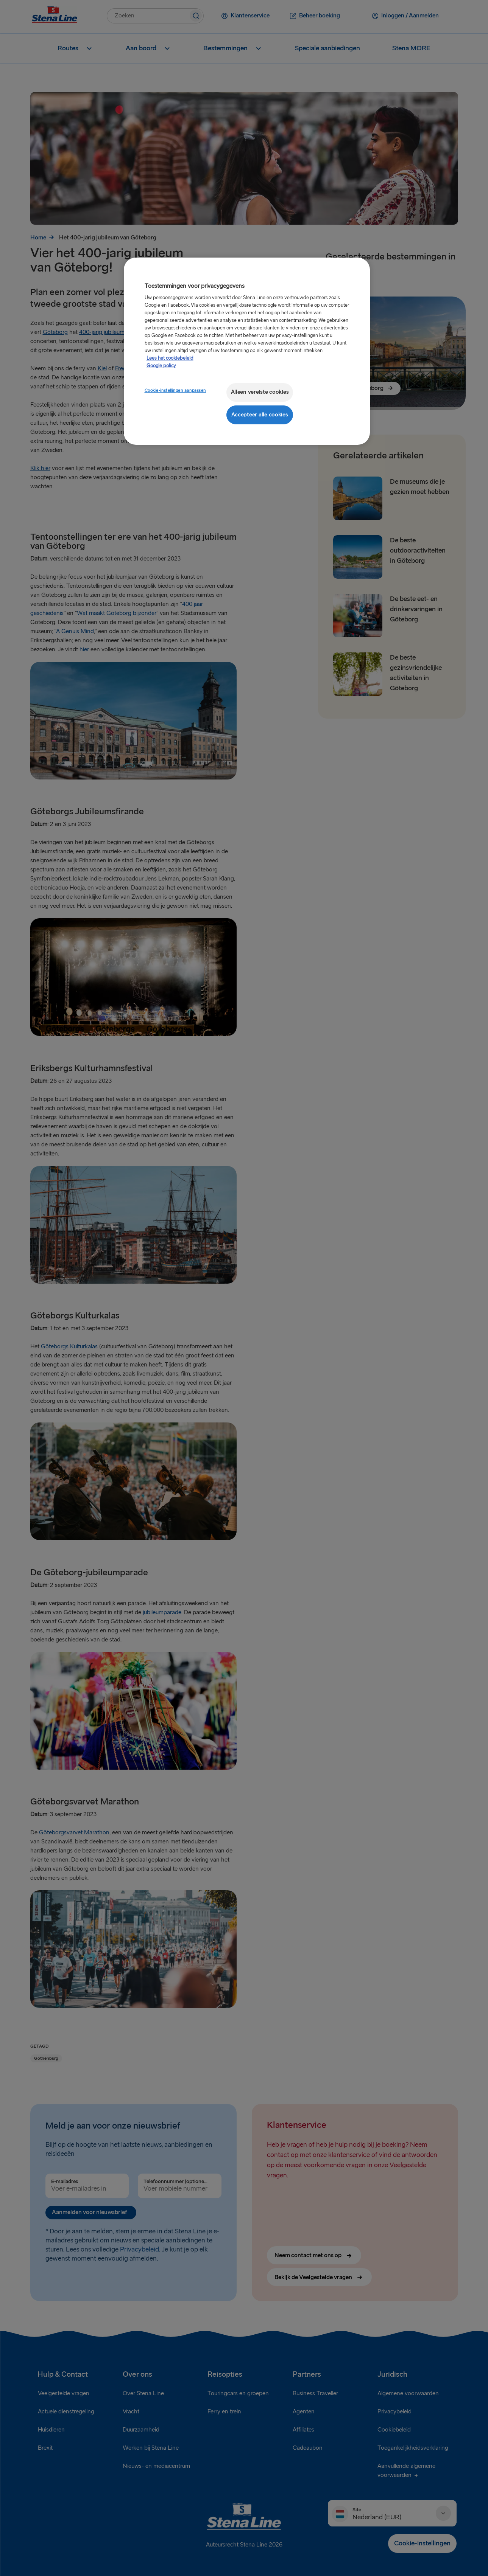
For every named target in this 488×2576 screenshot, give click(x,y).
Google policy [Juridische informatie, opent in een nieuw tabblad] (161, 366)
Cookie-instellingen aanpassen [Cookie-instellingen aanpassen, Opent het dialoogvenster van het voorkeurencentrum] (175, 390)
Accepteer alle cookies (259, 414)
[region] (247, 351)
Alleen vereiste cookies (260, 392)
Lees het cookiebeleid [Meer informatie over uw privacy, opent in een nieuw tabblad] (170, 358)
